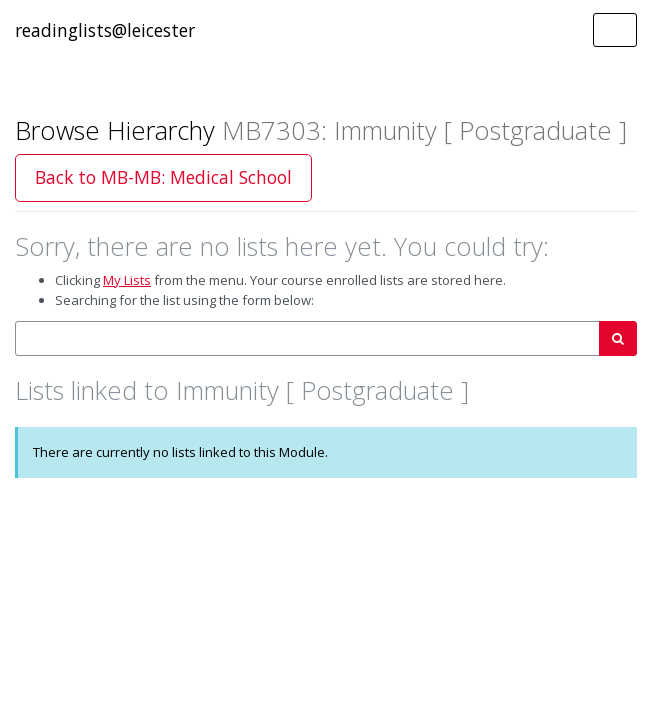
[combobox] (307, 338)
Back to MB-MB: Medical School (163, 177)
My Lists (127, 280)
